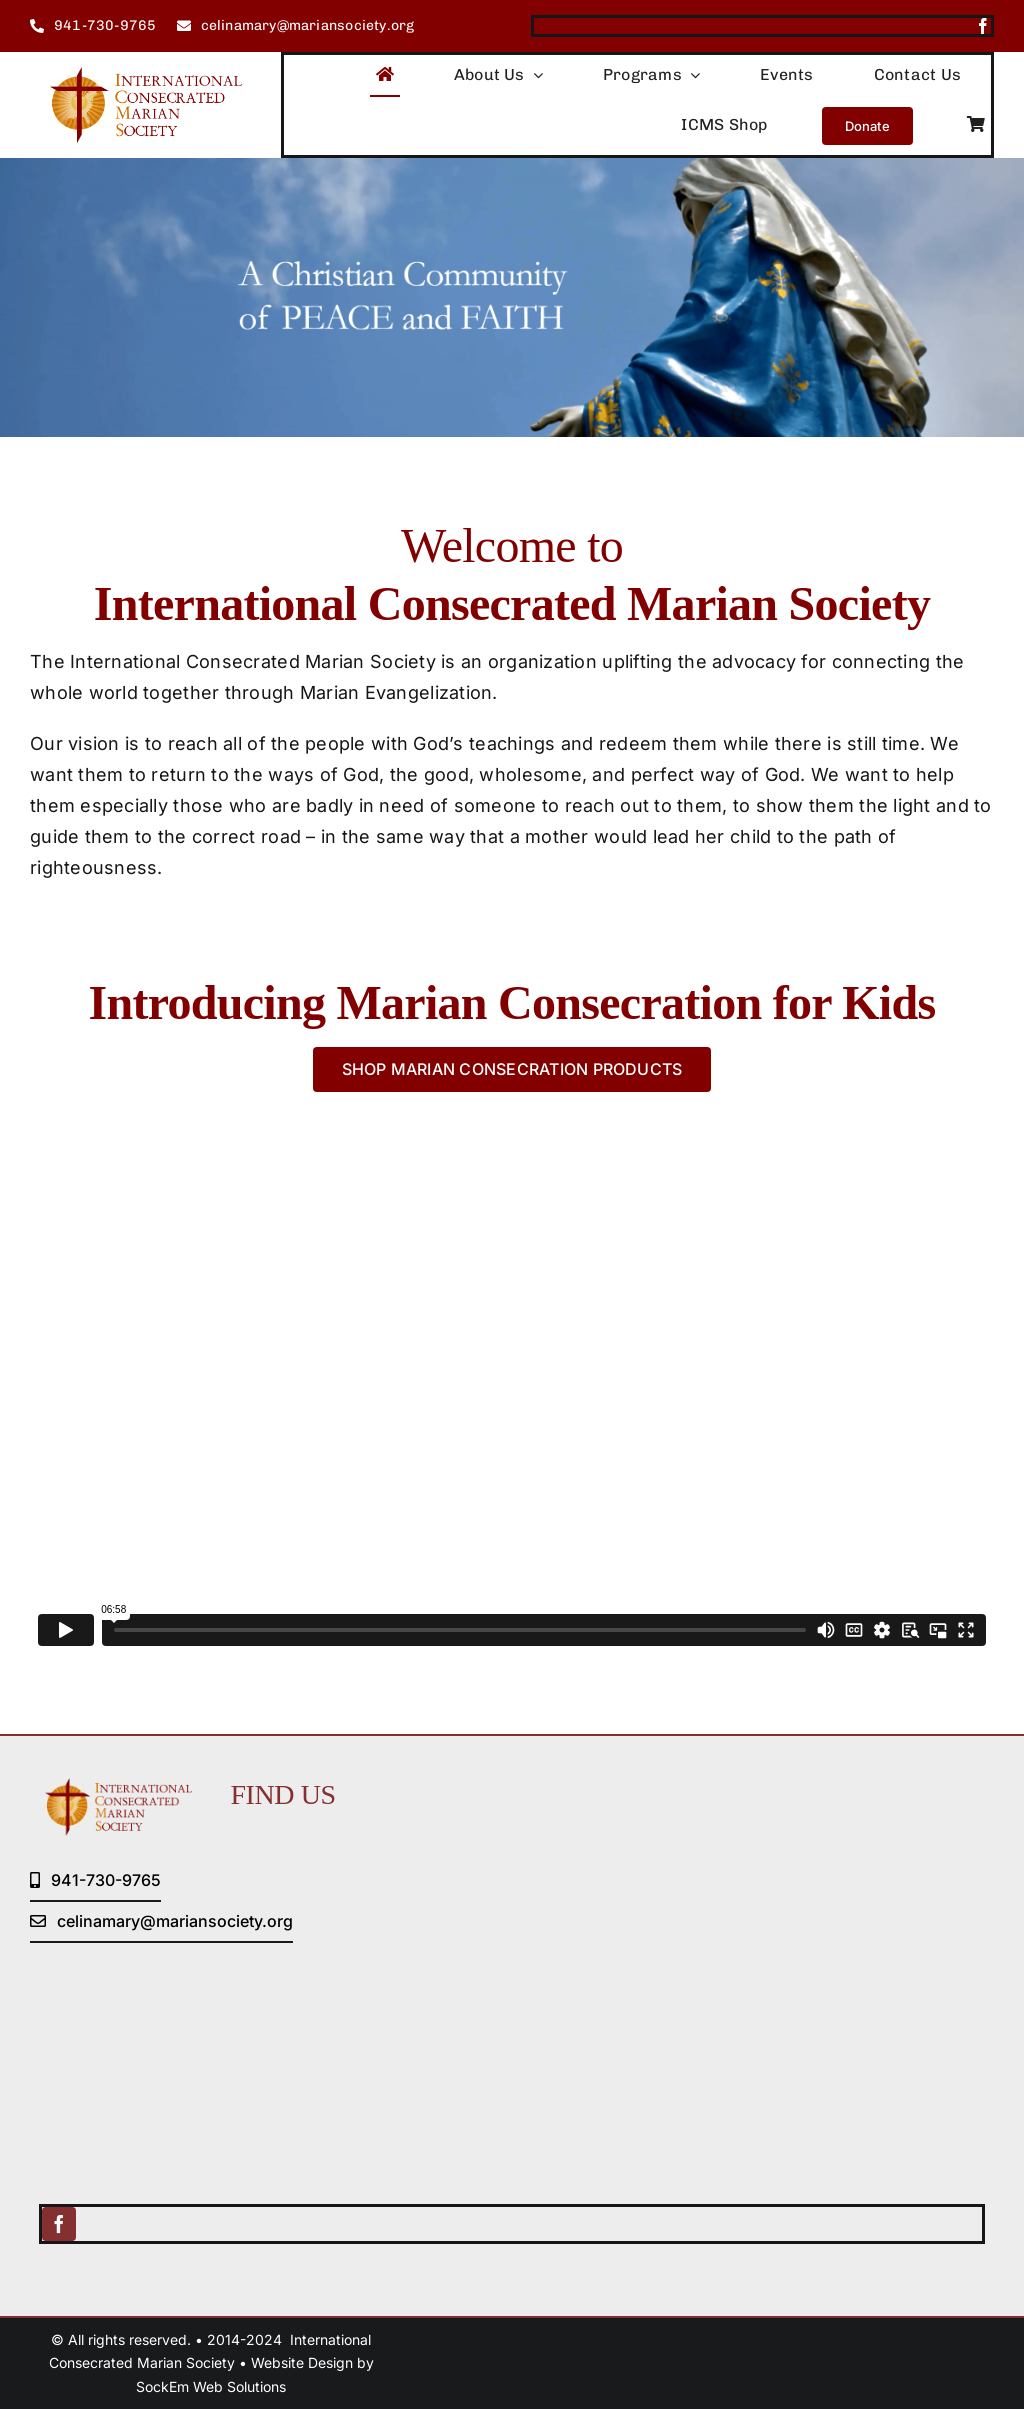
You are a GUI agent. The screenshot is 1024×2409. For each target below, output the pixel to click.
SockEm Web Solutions (211, 2386)
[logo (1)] (136, 75)
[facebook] (983, 26)
